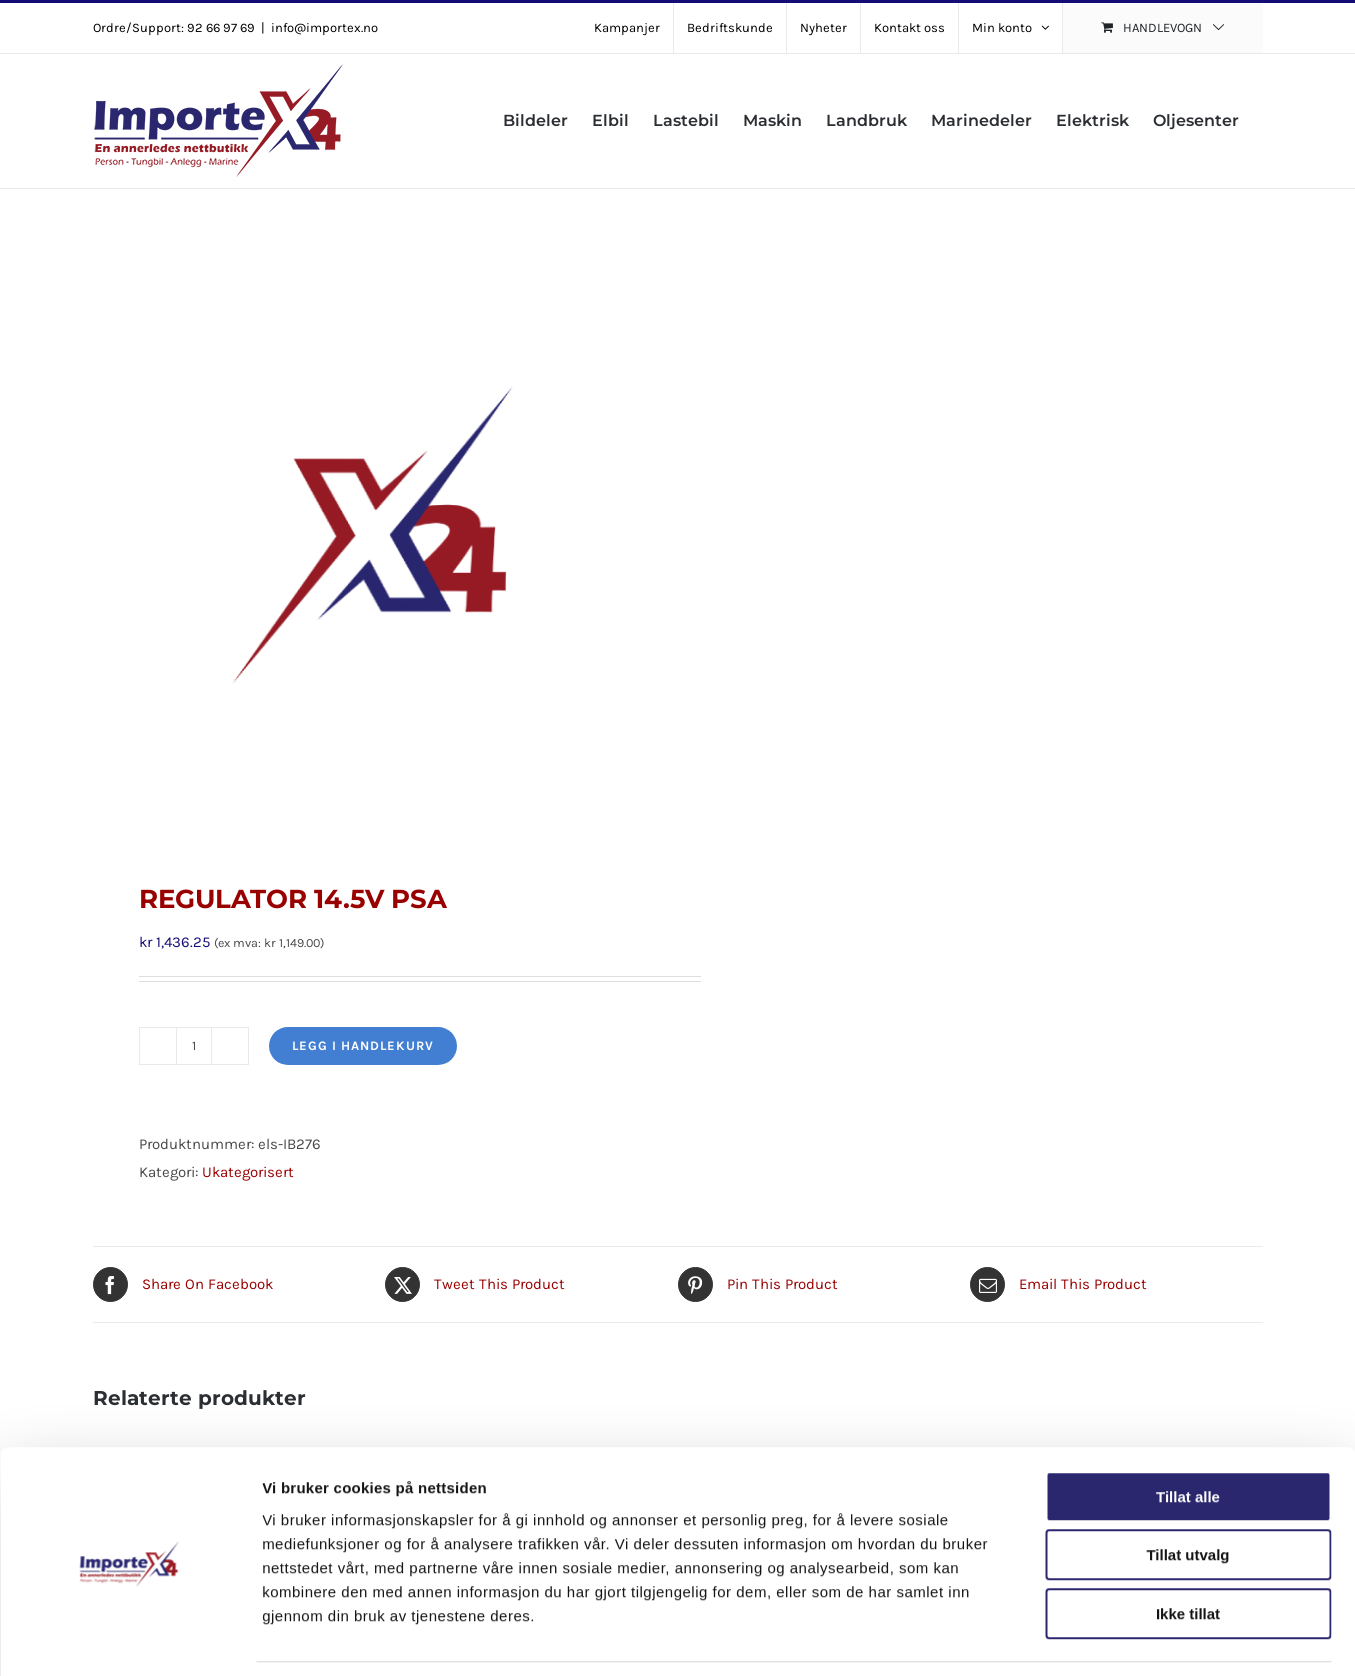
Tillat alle (1188, 1431)
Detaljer (1065, 1636)
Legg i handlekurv (363, 1045)
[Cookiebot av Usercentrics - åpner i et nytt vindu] (129, 1637)
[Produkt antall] (194, 1046)
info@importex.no (324, 27)
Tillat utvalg (1187, 1490)
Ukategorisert (248, 1172)
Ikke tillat (1188, 1548)
